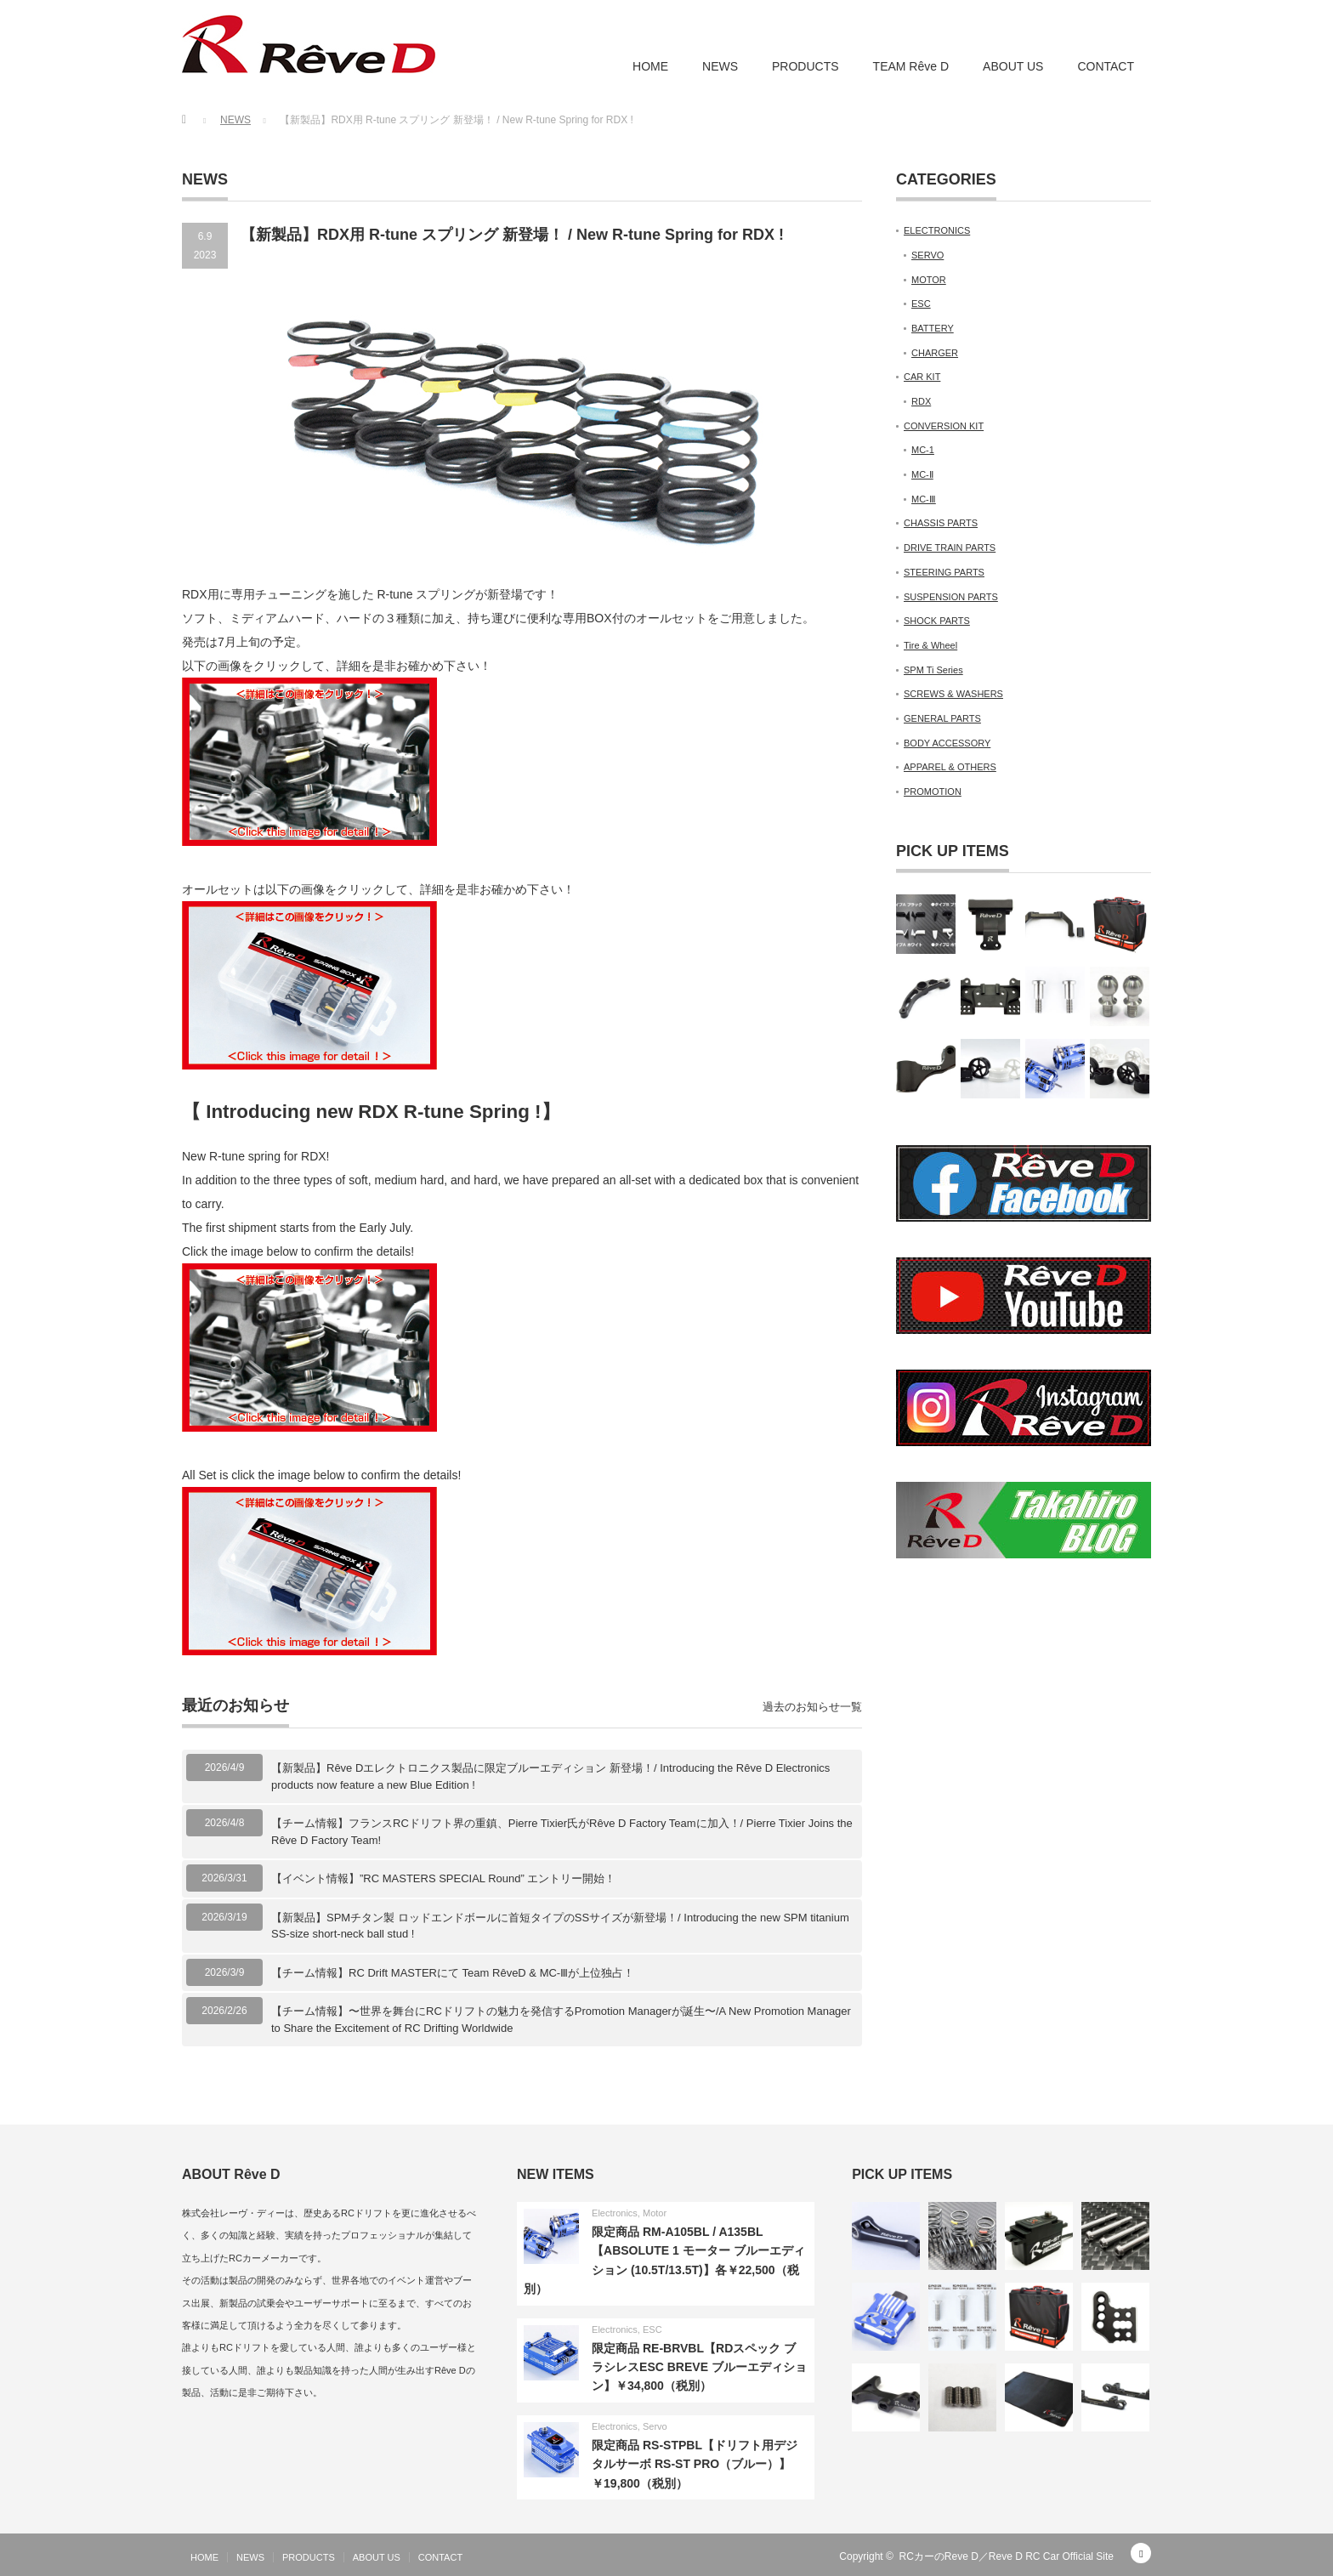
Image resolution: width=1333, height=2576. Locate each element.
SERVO (927, 255)
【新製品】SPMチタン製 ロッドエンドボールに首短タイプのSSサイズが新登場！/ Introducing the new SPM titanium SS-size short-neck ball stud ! (560, 1926)
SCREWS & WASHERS (953, 694)
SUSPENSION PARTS (951, 597)
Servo (655, 2426)
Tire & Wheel (930, 645)
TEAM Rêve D (911, 66)
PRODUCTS (805, 66)
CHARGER (934, 353)
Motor (654, 2213)
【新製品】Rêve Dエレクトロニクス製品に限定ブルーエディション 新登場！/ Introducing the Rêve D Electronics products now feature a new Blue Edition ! (550, 1776)
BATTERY (932, 328)
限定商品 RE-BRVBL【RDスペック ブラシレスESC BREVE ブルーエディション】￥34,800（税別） (699, 2367)
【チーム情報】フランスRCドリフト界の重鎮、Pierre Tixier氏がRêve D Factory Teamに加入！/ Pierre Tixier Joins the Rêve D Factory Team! (562, 1832)
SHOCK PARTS (937, 621)
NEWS (720, 66)
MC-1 (922, 450)
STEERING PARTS (944, 572)
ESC (921, 303)
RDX (921, 401)
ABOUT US (1013, 66)
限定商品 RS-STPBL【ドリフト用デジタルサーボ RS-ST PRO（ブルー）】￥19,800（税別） (694, 2464)
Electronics (615, 2213)
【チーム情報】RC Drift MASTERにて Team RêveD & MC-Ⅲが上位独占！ (452, 1972)
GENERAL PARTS (942, 718)
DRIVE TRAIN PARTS (949, 547)
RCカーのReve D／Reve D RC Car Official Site (1007, 2556)
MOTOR (928, 280)
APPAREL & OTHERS (950, 767)
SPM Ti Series (933, 670)
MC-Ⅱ (922, 474)
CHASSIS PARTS (941, 523)
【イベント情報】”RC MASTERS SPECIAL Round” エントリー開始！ (443, 1878)
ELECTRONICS (937, 230)
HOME (650, 66)
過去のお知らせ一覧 (812, 1706)
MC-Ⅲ (923, 499)
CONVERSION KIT (944, 426)
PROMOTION (932, 791)
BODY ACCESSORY (947, 743)
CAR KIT (922, 377)
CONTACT (1105, 66)
